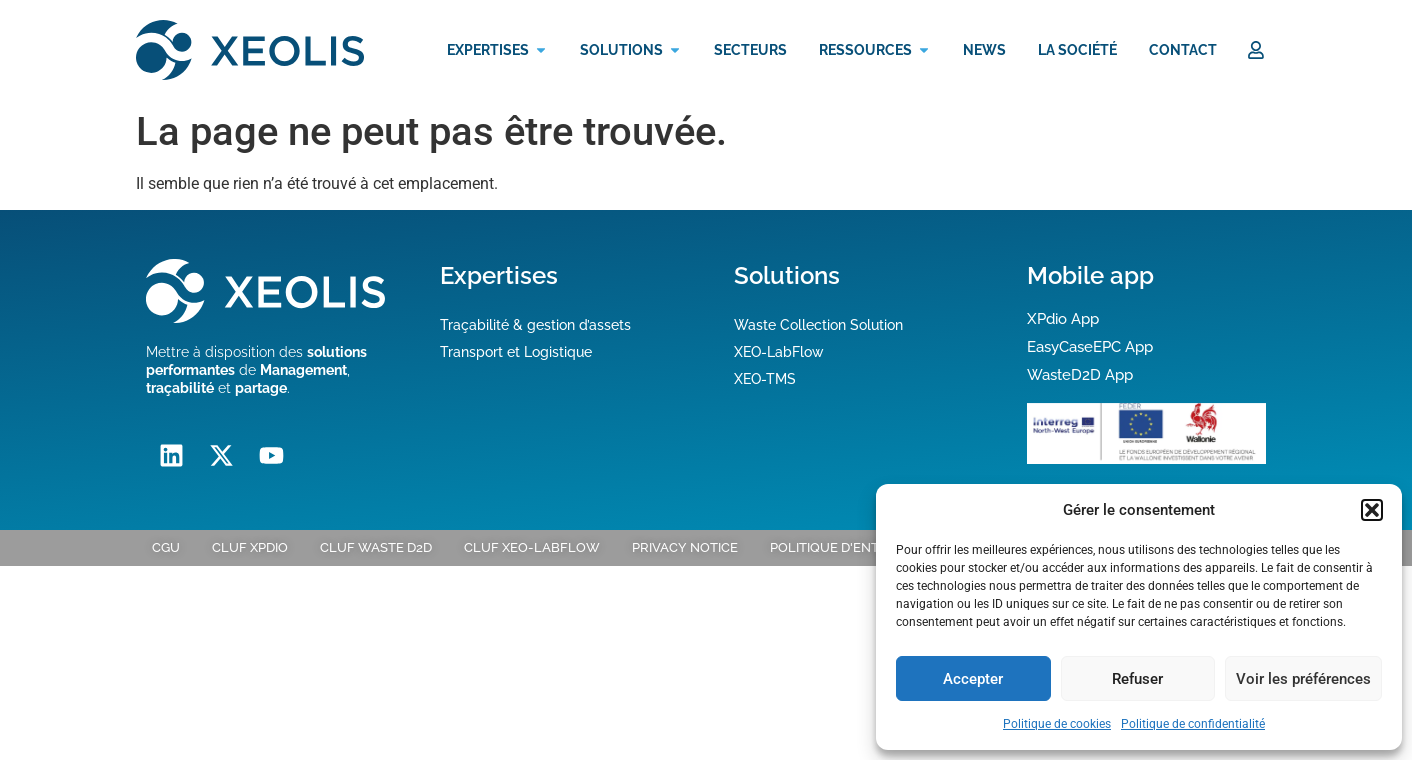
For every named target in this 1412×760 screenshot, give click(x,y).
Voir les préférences (1303, 679)
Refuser (1137, 679)
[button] (1372, 510)
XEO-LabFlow (779, 352)
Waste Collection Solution (818, 325)
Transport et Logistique (516, 352)
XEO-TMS (765, 379)
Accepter (973, 679)
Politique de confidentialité (1193, 724)
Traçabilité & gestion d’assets (535, 325)
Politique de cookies (1057, 724)
